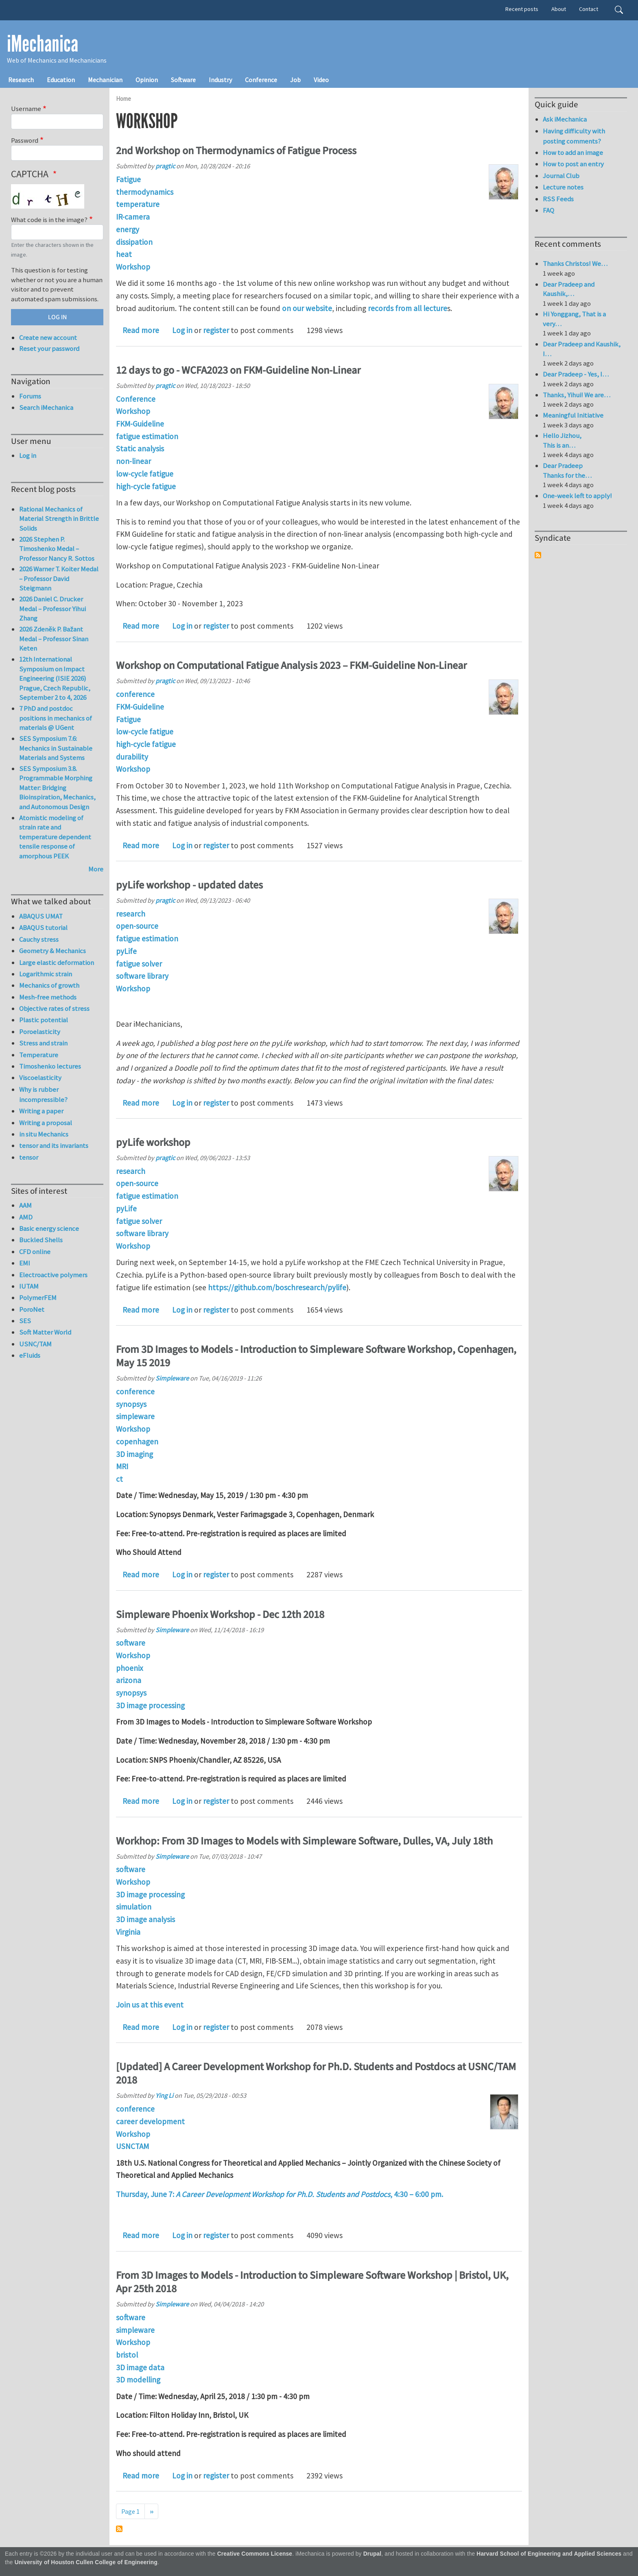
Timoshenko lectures (50, 1066)
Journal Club (561, 175)
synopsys (131, 1404)
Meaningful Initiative (573, 415)
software (130, 1643)
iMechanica (42, 44)
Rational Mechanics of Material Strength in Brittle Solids (59, 519)
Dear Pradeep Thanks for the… (567, 470)
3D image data (140, 2367)
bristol (127, 2355)
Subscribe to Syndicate (538, 555)
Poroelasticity (39, 1031)
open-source (137, 926)
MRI (122, 1466)
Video (321, 80)
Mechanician (105, 80)
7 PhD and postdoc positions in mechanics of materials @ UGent (55, 718)
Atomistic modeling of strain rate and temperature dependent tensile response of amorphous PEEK (55, 836)
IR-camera (133, 217)
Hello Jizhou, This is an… (562, 440)
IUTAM (29, 1286)
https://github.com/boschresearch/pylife (277, 1287)
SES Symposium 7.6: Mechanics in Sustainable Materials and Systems (55, 748)
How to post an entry (573, 163)
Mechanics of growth (49, 985)
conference (135, 694)
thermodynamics (144, 192)
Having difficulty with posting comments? (574, 136)
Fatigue (128, 179)
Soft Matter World (45, 1332)
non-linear (133, 461)
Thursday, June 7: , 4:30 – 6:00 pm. (280, 2194)
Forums (30, 396)
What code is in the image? (49, 219)
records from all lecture (407, 308)
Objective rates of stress (54, 1008)
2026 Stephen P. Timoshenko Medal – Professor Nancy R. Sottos (56, 549)
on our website (307, 308)
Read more (140, 330)
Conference (261, 80)
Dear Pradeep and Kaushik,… (568, 289)
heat (124, 254)
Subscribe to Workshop (119, 2529)
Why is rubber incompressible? (43, 1094)
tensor (28, 1157)
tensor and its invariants (53, 1145)
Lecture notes (563, 187)
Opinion (146, 80)
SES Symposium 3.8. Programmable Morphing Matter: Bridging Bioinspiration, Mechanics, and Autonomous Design (57, 787)
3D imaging (134, 1454)
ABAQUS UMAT (41, 916)
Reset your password (49, 348)
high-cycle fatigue (146, 486)
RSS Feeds (558, 198)
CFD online (34, 1251)
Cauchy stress (39, 939)
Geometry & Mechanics (52, 950)
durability (132, 757)
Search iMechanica (46, 407)
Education (61, 80)
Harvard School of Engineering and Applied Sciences (548, 2554)
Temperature (38, 1054)
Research (21, 80)
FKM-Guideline (140, 424)
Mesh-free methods (47, 997)
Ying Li (164, 2095)
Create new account (48, 337)
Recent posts (521, 9)
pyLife (126, 951)
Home (123, 98)
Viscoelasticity (40, 1077)
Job (295, 80)
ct (119, 1479)
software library (142, 976)
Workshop (133, 267)
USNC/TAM (35, 1343)
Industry (220, 80)
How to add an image (573, 152)
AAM (25, 1205)
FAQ (548, 210)
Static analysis (140, 448)
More (95, 868)
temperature (138, 204)
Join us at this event (150, 2005)
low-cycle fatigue (144, 474)
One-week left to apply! (577, 495)
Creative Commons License (255, 2554)
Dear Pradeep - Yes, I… (576, 374)
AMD (26, 1217)
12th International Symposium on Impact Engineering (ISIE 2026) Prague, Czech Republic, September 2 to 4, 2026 (54, 678)
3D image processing (150, 1705)
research (130, 914)
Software (183, 80)
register (216, 330)
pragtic (165, 166)
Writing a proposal (45, 1122)
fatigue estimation (147, 436)
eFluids (29, 1355)
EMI (24, 1263)
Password (24, 140)
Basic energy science (49, 1228)
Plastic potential (43, 1019)
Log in (182, 330)
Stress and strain (43, 1043)
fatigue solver (139, 964)
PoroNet (31, 1309)
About (558, 9)
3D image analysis (145, 1919)
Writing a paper (41, 1110)
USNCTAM (132, 2146)
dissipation (134, 242)
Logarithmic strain (45, 973)
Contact (588, 9)
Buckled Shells (41, 1239)
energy (127, 229)
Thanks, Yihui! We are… (576, 394)
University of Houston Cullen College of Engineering (86, 2562)
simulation (133, 1907)
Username (26, 108)
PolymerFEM (38, 1297)
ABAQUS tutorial (43, 927)
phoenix (129, 1668)
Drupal (372, 2554)
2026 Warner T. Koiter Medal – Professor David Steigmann (58, 578)
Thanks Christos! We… (575, 263)
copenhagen (137, 1441)
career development (150, 2121)
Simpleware (172, 1378)
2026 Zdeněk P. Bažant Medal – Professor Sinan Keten (53, 639)
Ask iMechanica (565, 119)
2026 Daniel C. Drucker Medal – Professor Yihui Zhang (52, 608)
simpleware (135, 1416)
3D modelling (138, 2379)
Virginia (128, 1932)
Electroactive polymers (53, 1274)
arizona (128, 1680)
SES (25, 1320)
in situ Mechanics (43, 1134)
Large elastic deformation (56, 962)
